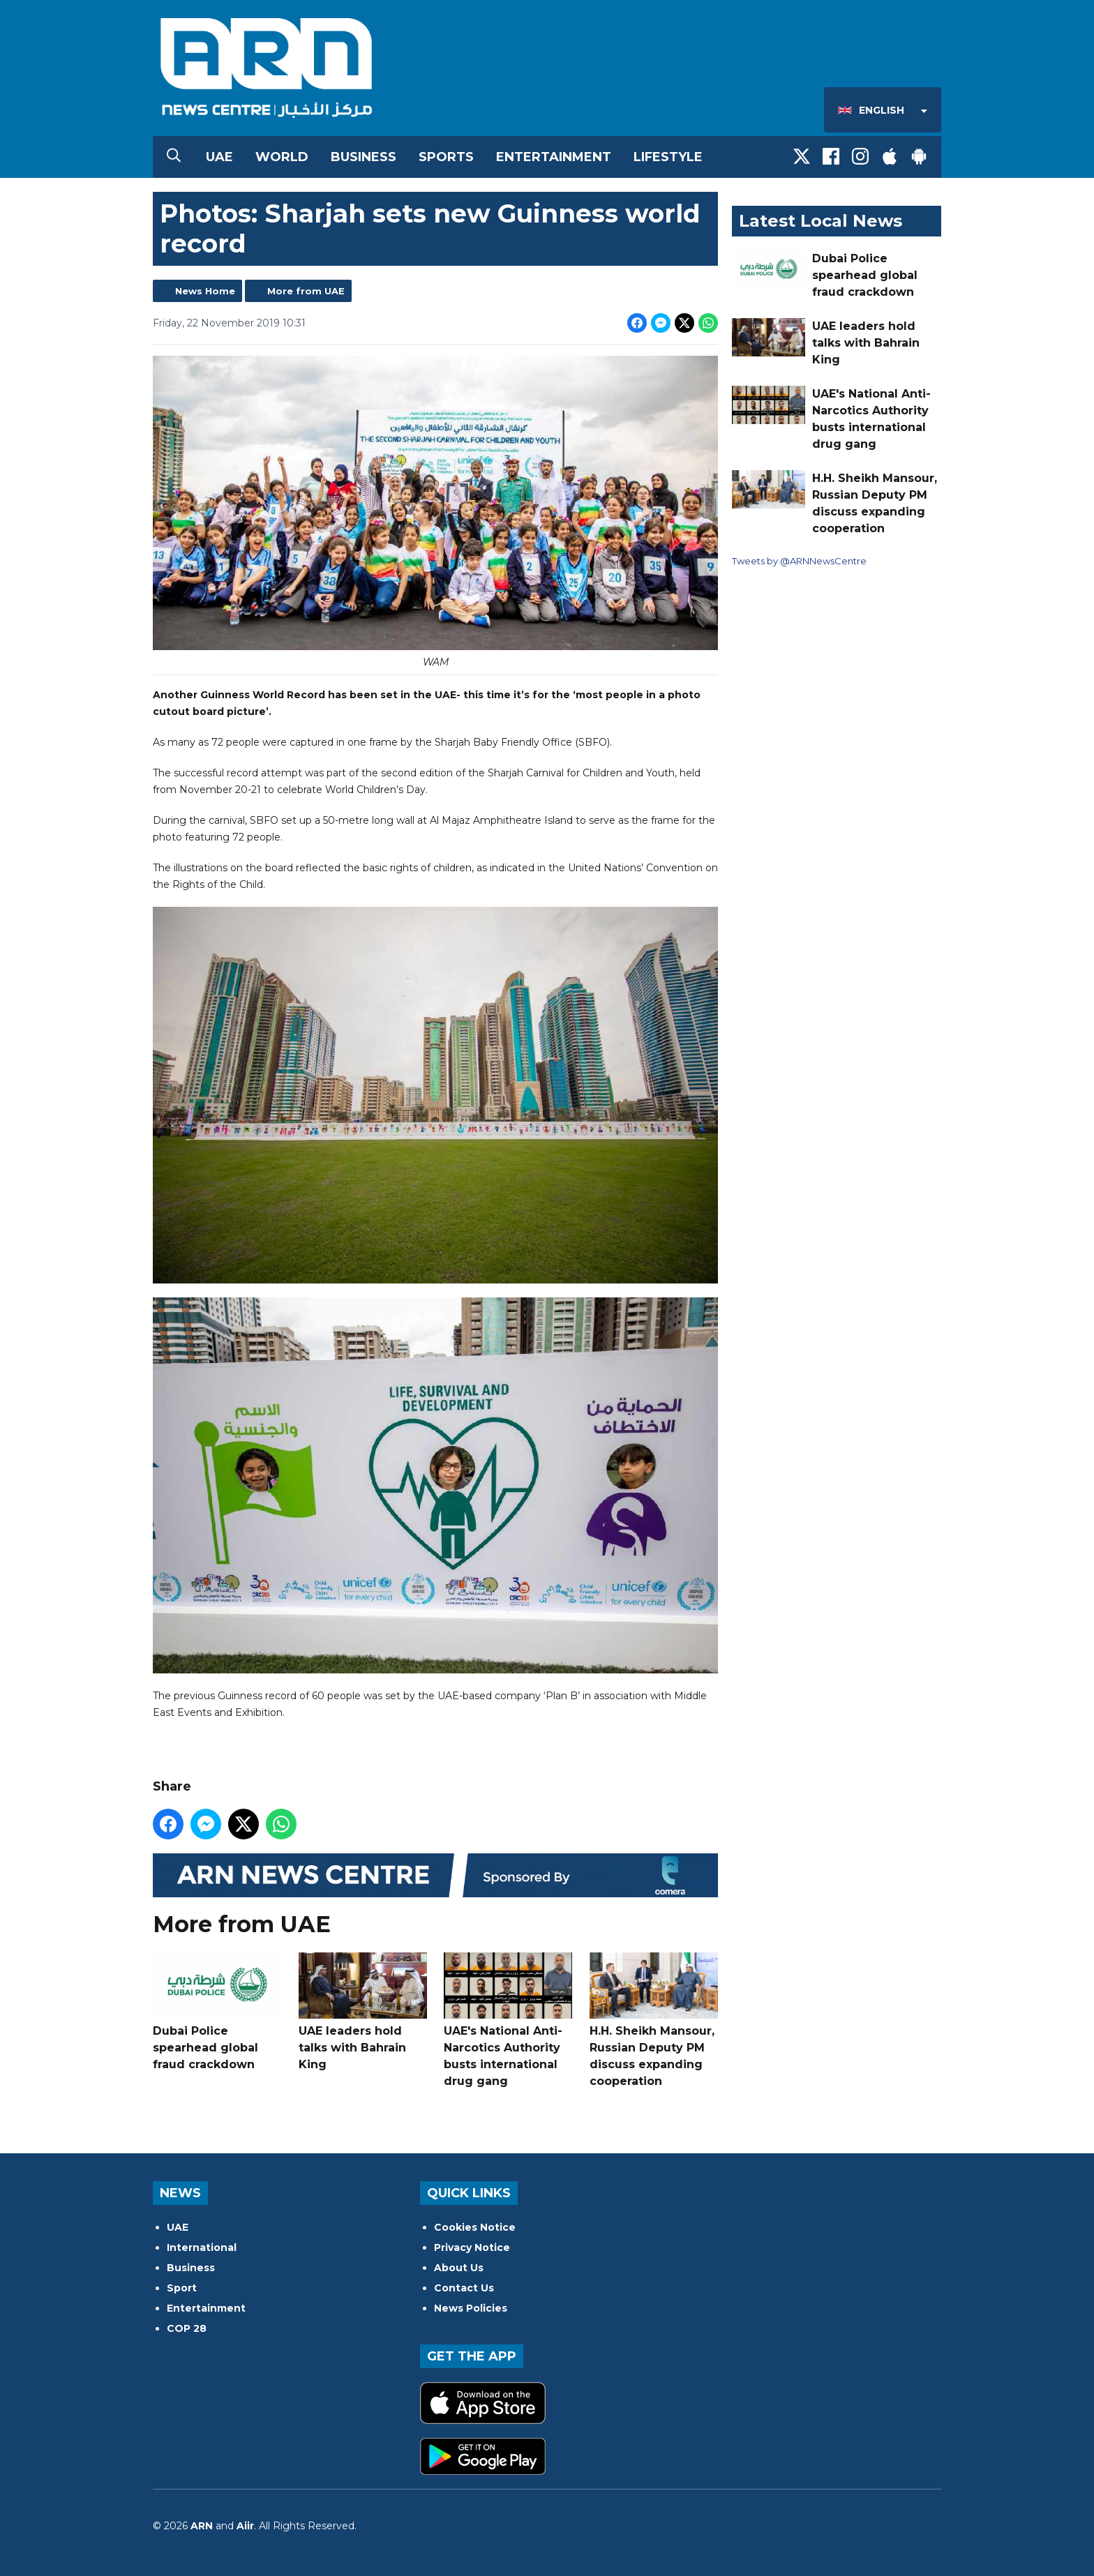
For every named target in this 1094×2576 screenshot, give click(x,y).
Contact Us (464, 2288)
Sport (182, 2288)
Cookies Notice (475, 2227)
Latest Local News (820, 221)
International (202, 2247)
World (281, 157)
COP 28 (187, 2328)
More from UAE (306, 290)
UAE (219, 157)
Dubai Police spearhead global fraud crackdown (217, 2012)
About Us (459, 2267)
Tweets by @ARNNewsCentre (799, 560)
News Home (205, 290)
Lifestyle (668, 157)
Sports (446, 157)
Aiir (245, 2525)
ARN (201, 2525)
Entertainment (553, 157)
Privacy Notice (472, 2247)
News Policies (470, 2308)
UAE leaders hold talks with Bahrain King (363, 2012)
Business (363, 157)
